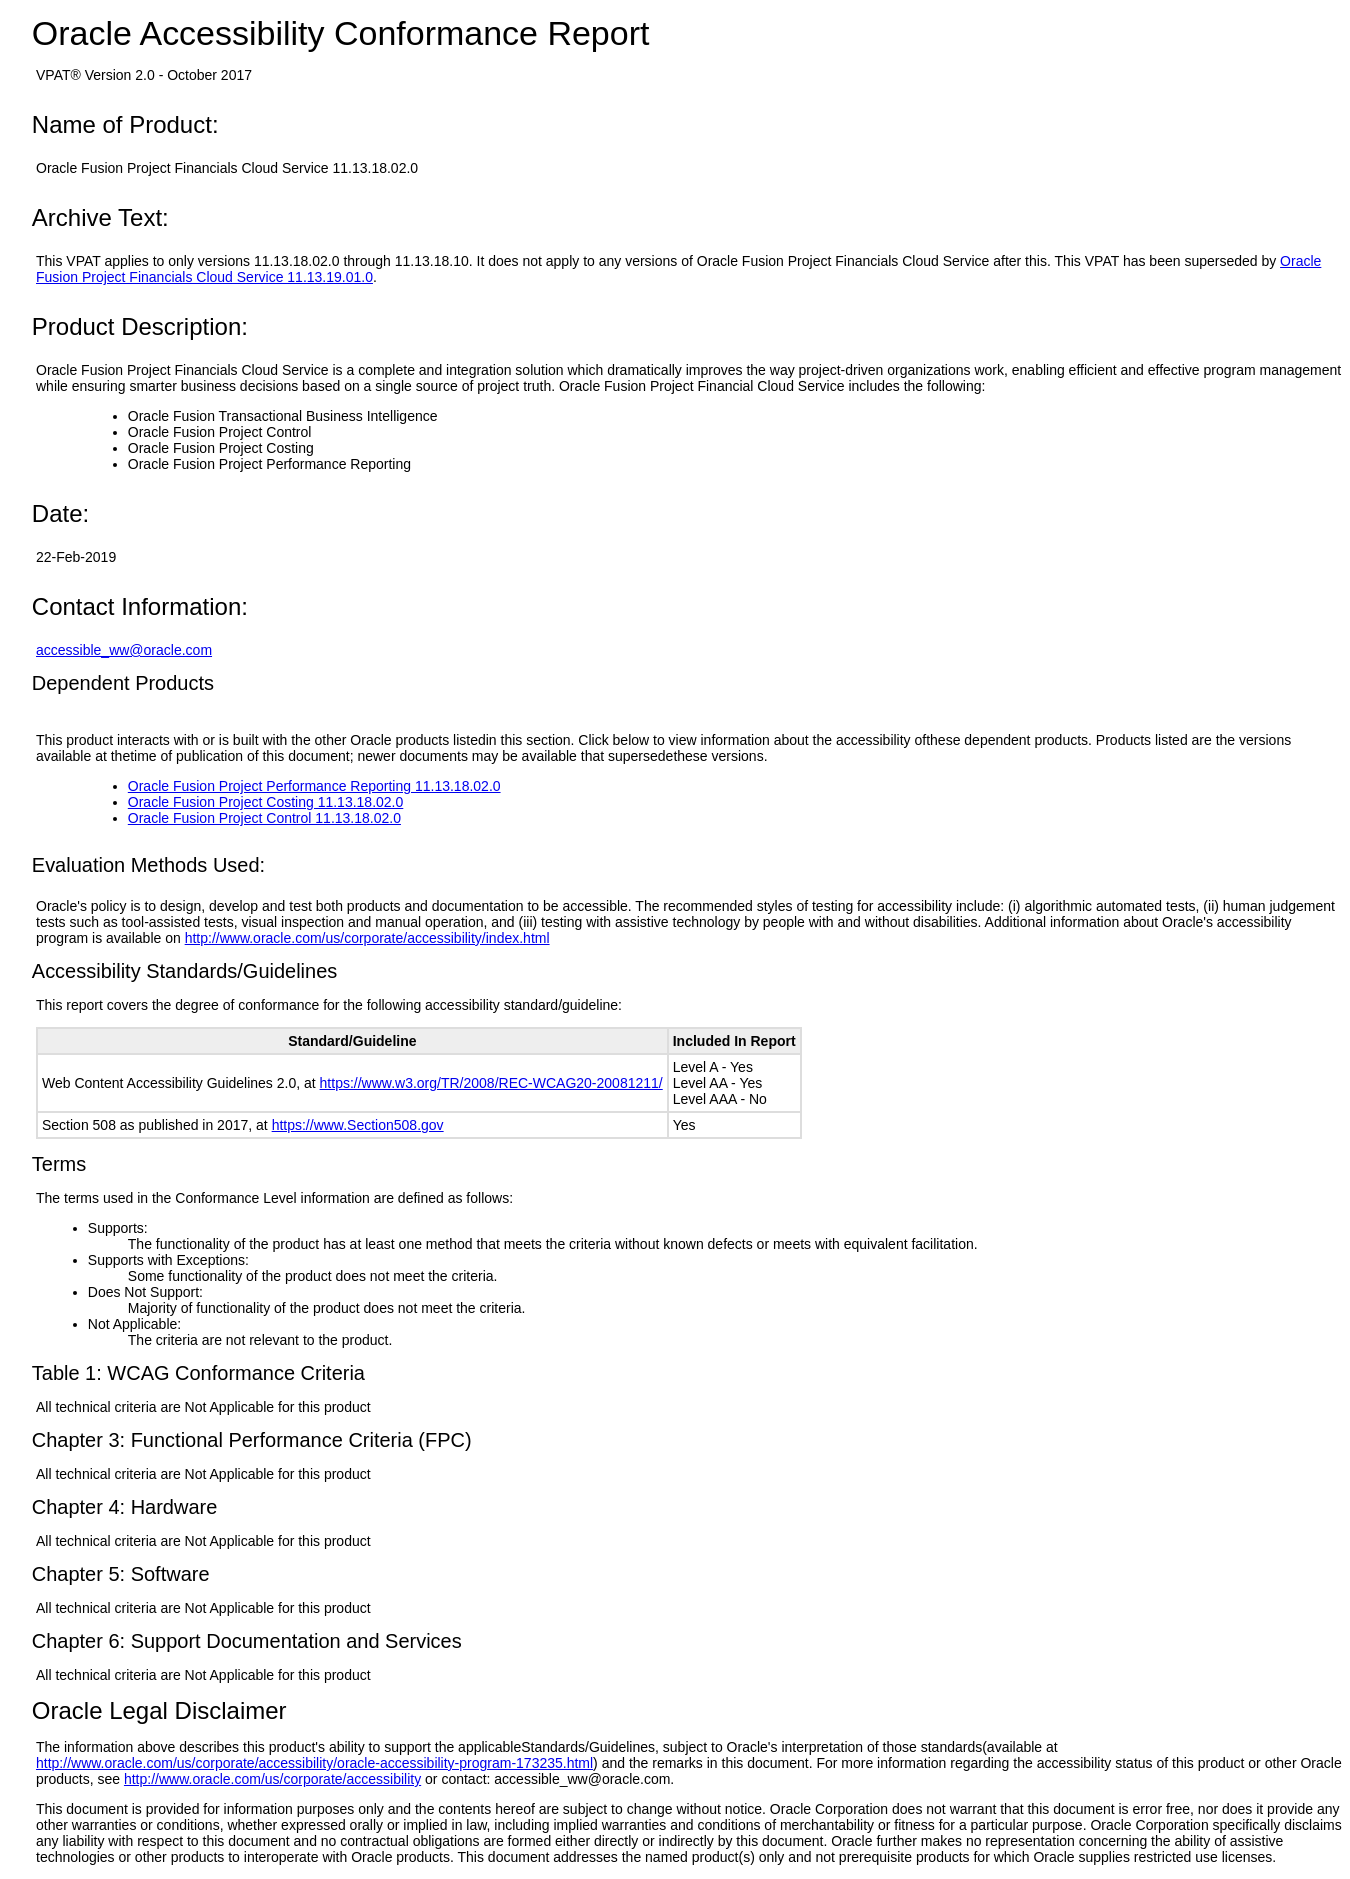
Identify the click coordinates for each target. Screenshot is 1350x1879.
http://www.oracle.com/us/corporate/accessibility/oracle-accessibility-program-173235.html (314, 1763)
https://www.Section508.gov (358, 1125)
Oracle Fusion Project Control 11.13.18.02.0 (264, 818)
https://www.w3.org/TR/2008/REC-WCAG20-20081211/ (491, 1083)
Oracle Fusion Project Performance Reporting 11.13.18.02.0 (314, 786)
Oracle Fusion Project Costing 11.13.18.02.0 (266, 802)
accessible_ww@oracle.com (124, 650)
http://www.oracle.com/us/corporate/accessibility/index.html (367, 938)
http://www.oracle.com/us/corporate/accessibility (272, 1779)
